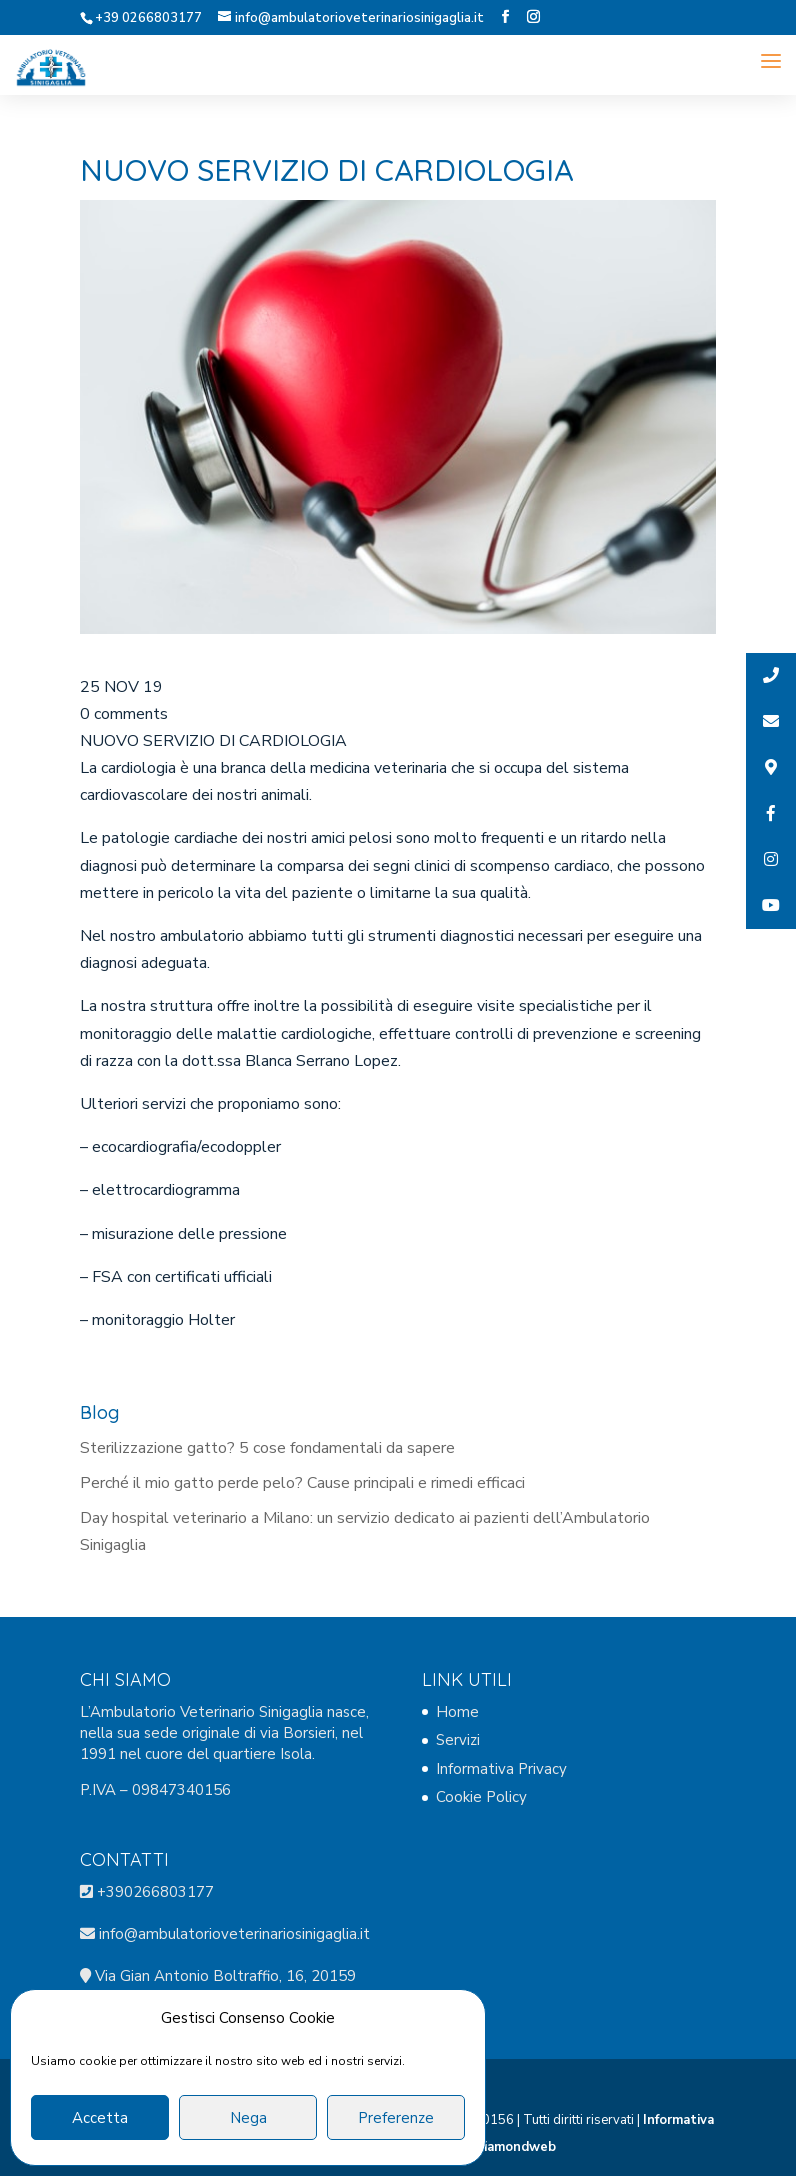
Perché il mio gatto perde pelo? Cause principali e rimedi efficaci (302, 1483)
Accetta (100, 2118)
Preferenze (396, 2118)
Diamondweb (515, 2147)
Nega (248, 2118)
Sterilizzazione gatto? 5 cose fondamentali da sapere (267, 1448)
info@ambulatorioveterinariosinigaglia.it (232, 1934)
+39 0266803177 (148, 18)
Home (457, 1712)
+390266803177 (155, 1892)
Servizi (458, 1740)
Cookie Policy (481, 1797)
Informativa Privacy (501, 1769)
